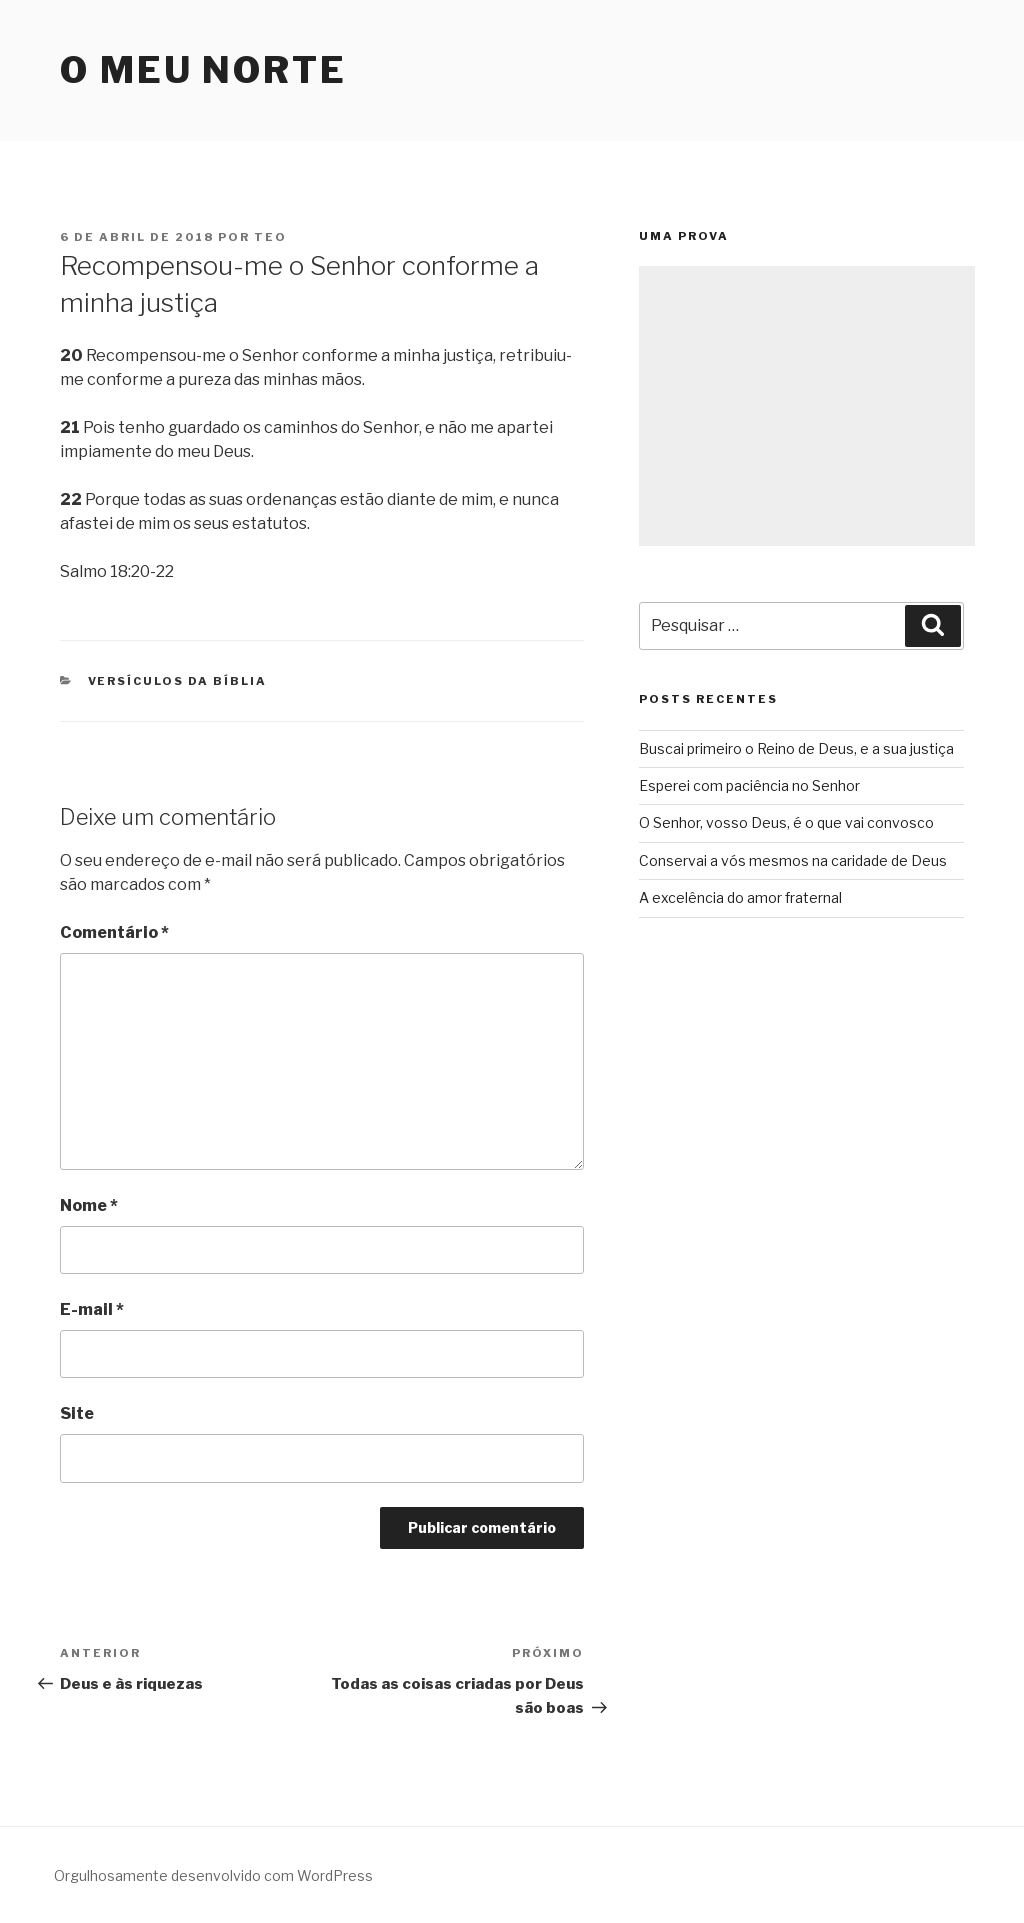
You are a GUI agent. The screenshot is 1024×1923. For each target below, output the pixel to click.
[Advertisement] (807, 406)
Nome (89, 1205)
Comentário (114, 932)
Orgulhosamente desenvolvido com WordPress (213, 1875)
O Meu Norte (203, 70)
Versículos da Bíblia (178, 681)
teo (270, 237)
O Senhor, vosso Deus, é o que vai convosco (786, 822)
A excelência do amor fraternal (740, 897)
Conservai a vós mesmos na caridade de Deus (793, 860)
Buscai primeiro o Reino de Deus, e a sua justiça (796, 748)
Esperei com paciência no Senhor (749, 785)
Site (77, 1413)
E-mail (92, 1309)
